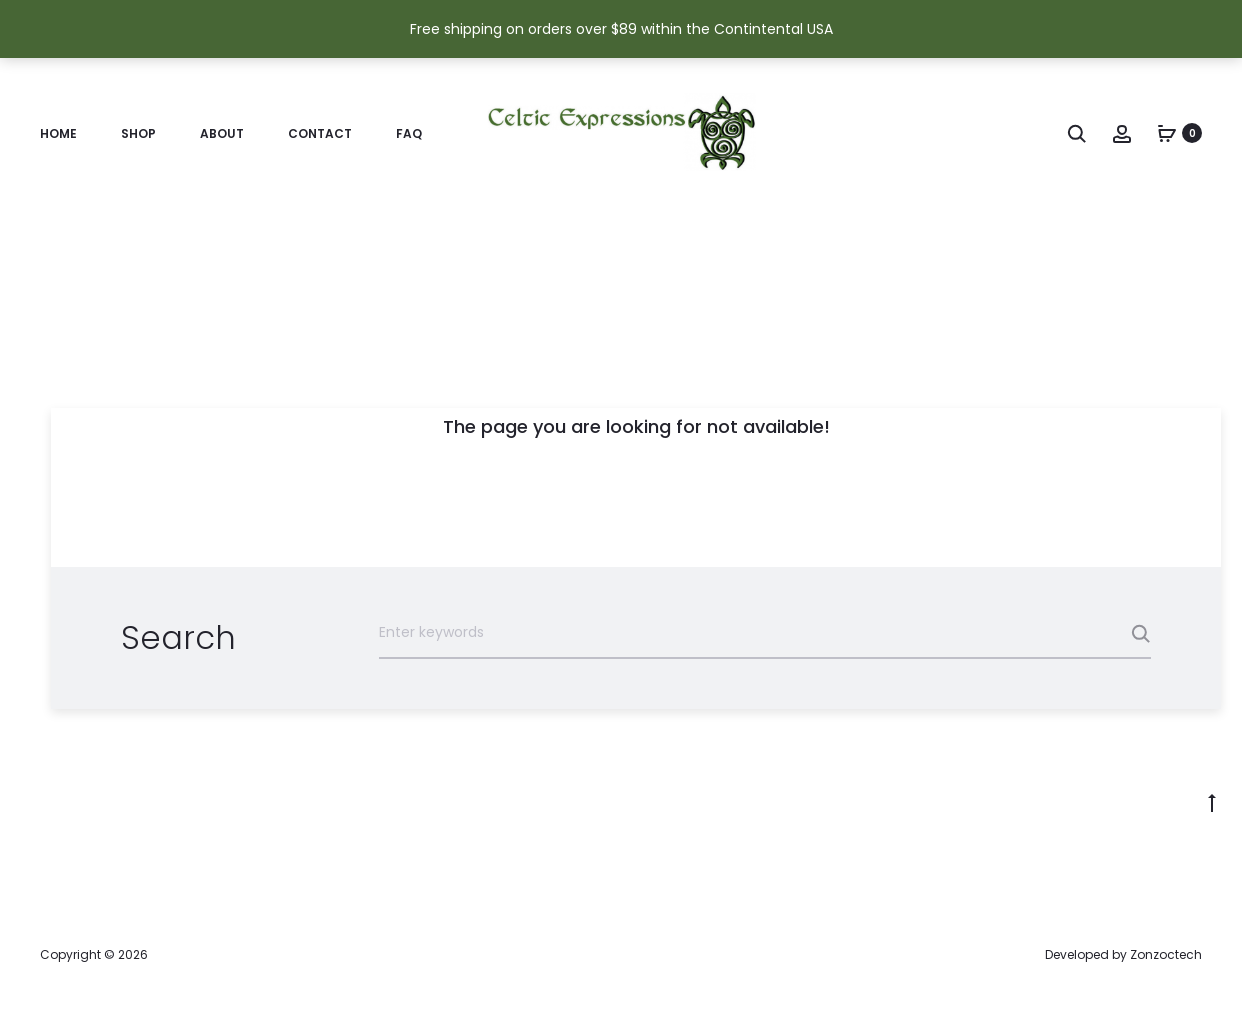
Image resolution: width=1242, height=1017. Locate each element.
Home (58, 133)
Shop (138, 133)
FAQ (409, 133)
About (222, 133)
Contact (320, 133)
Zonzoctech (1166, 954)
